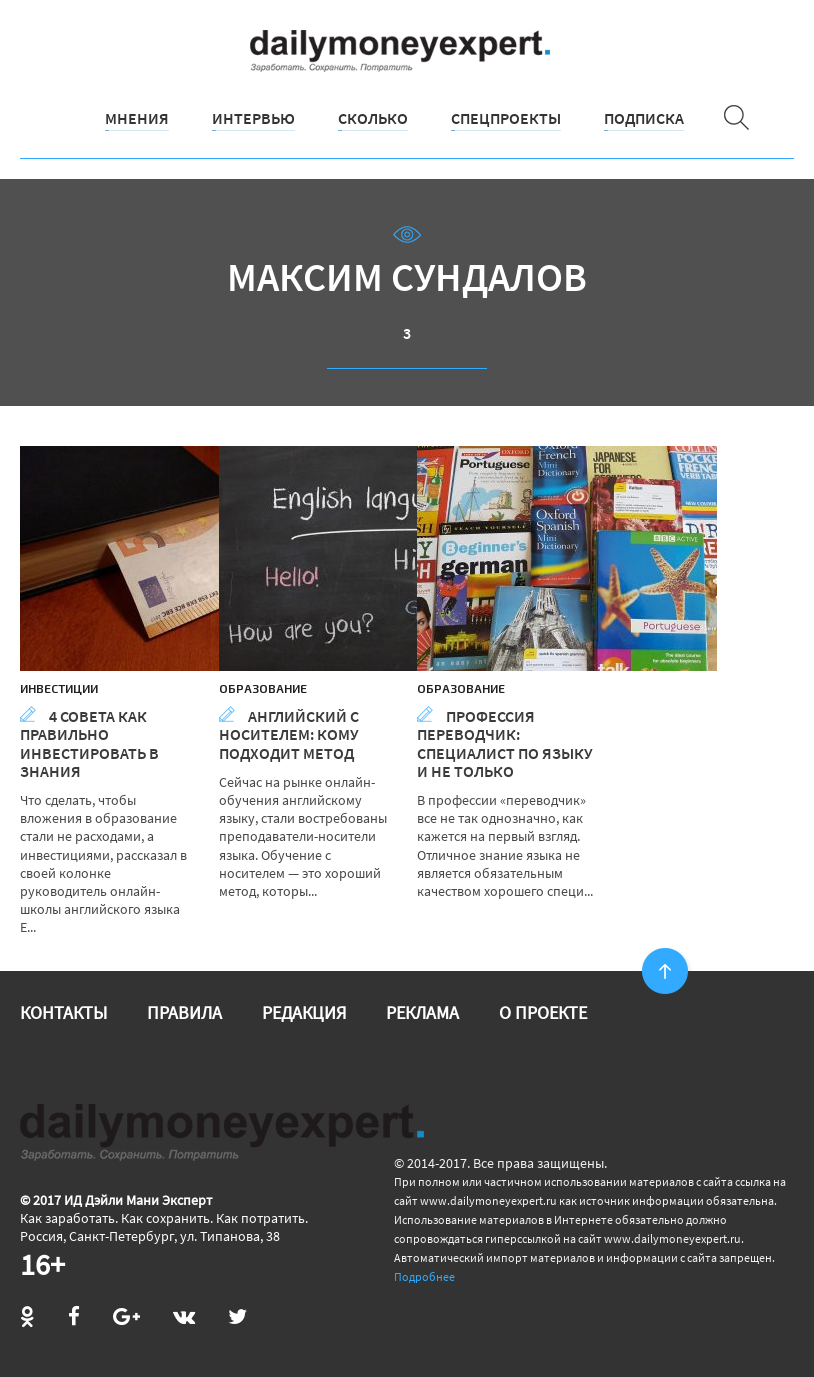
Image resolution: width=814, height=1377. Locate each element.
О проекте (543, 1012)
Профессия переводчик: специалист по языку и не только (505, 743)
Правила (184, 1012)
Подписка (644, 118)
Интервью (253, 118)
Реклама (422, 1012)
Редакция (304, 1012)
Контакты (63, 1012)
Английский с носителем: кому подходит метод (289, 734)
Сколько (373, 118)
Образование (263, 688)
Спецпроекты (506, 118)
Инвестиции (59, 688)
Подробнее (424, 1276)
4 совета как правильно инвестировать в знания (89, 743)
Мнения (137, 118)
